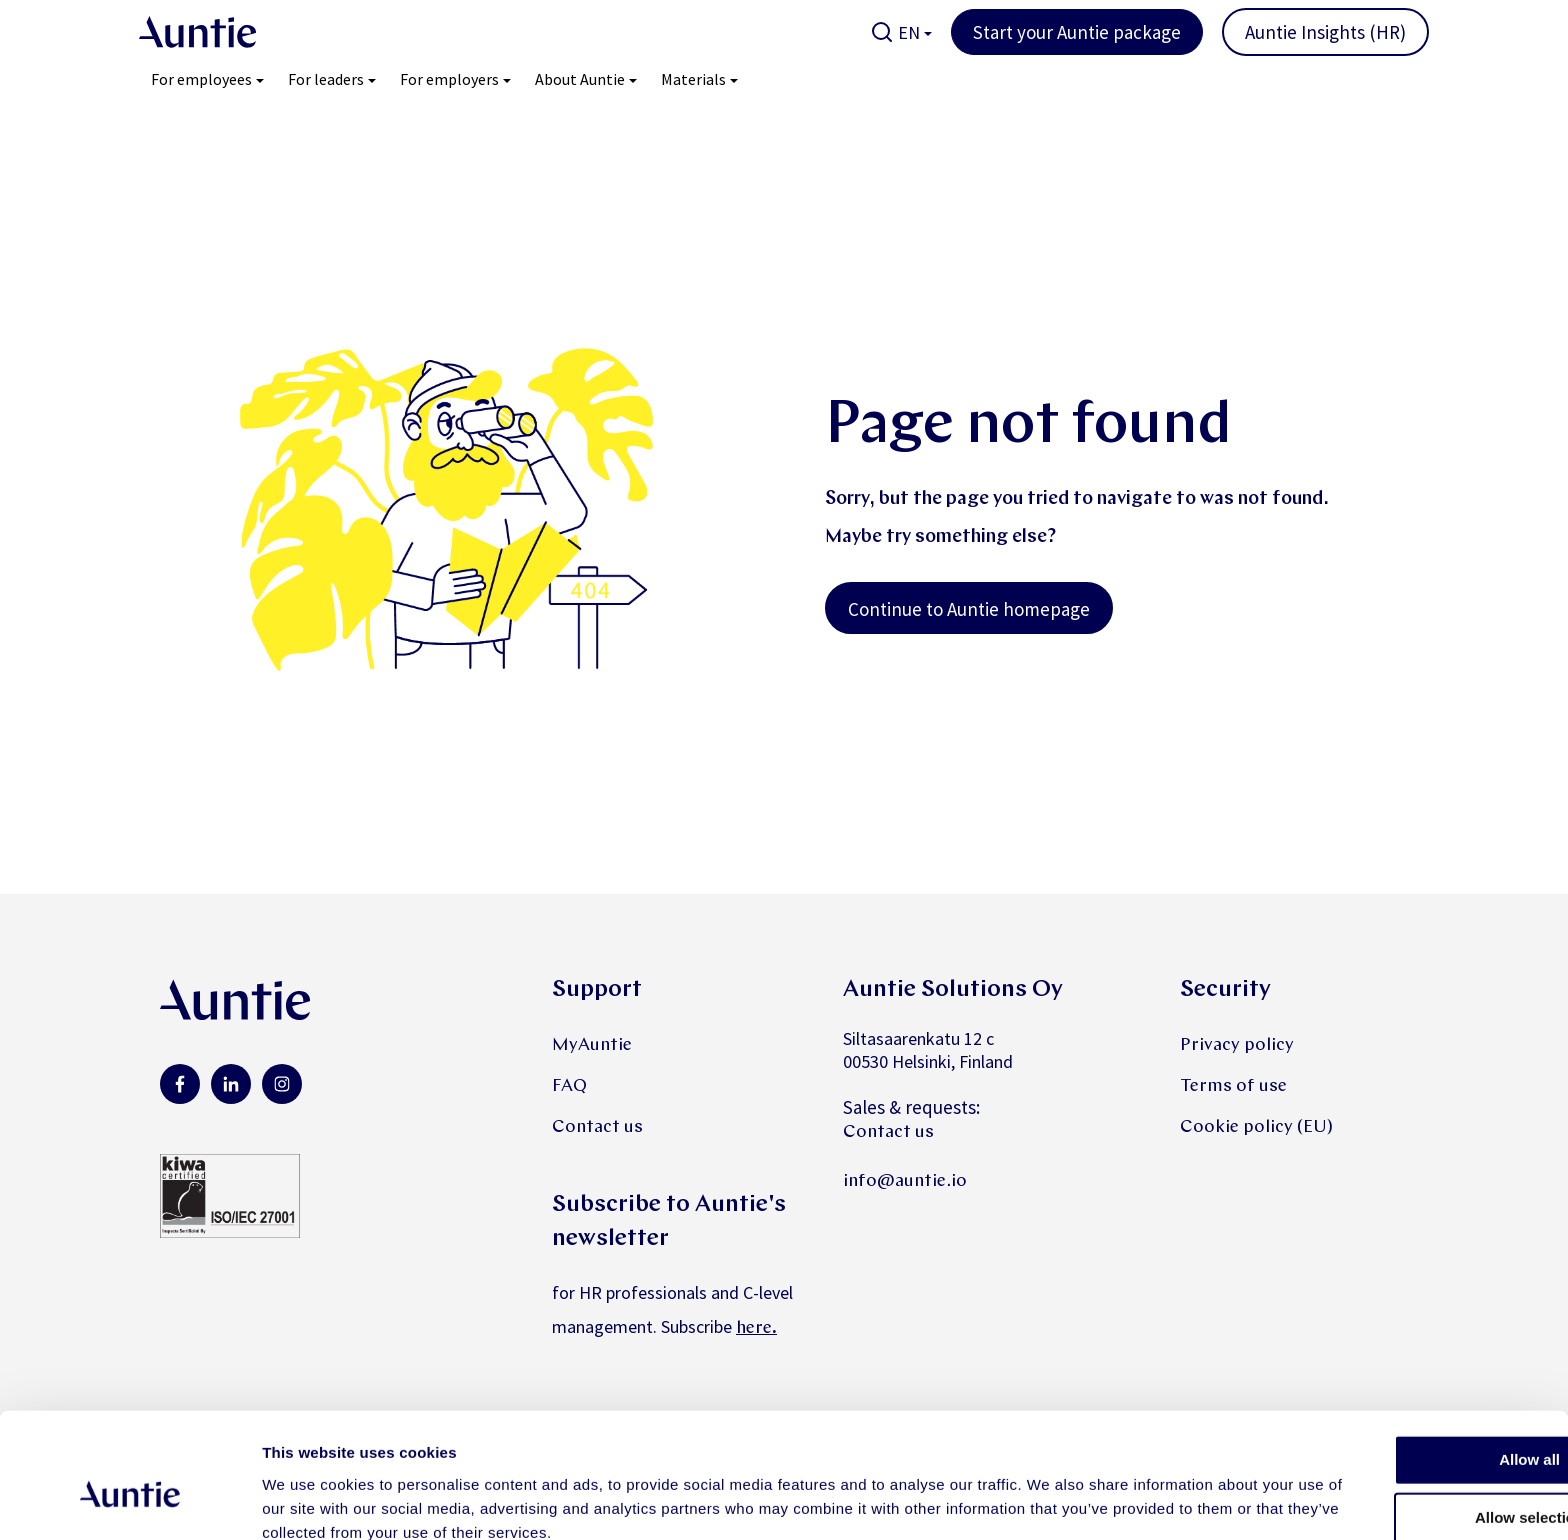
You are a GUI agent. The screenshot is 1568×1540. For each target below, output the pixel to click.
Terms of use (1233, 1086)
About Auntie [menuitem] (580, 79)
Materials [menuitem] (693, 79)
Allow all (1401, 1363)
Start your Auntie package (1077, 32)
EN (909, 32)
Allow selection (1400, 1421)
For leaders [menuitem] (326, 79)
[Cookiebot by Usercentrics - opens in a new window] (129, 1501)
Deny (1401, 1479)
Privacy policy (1237, 1045)
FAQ (569, 1086)
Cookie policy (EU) (1256, 1127)
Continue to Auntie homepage (969, 609)
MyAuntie (592, 1045)
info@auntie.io (905, 1181)
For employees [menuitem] (201, 79)
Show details (1049, 1500)
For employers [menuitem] (449, 79)
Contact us (597, 1127)
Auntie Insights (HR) (1325, 32)
